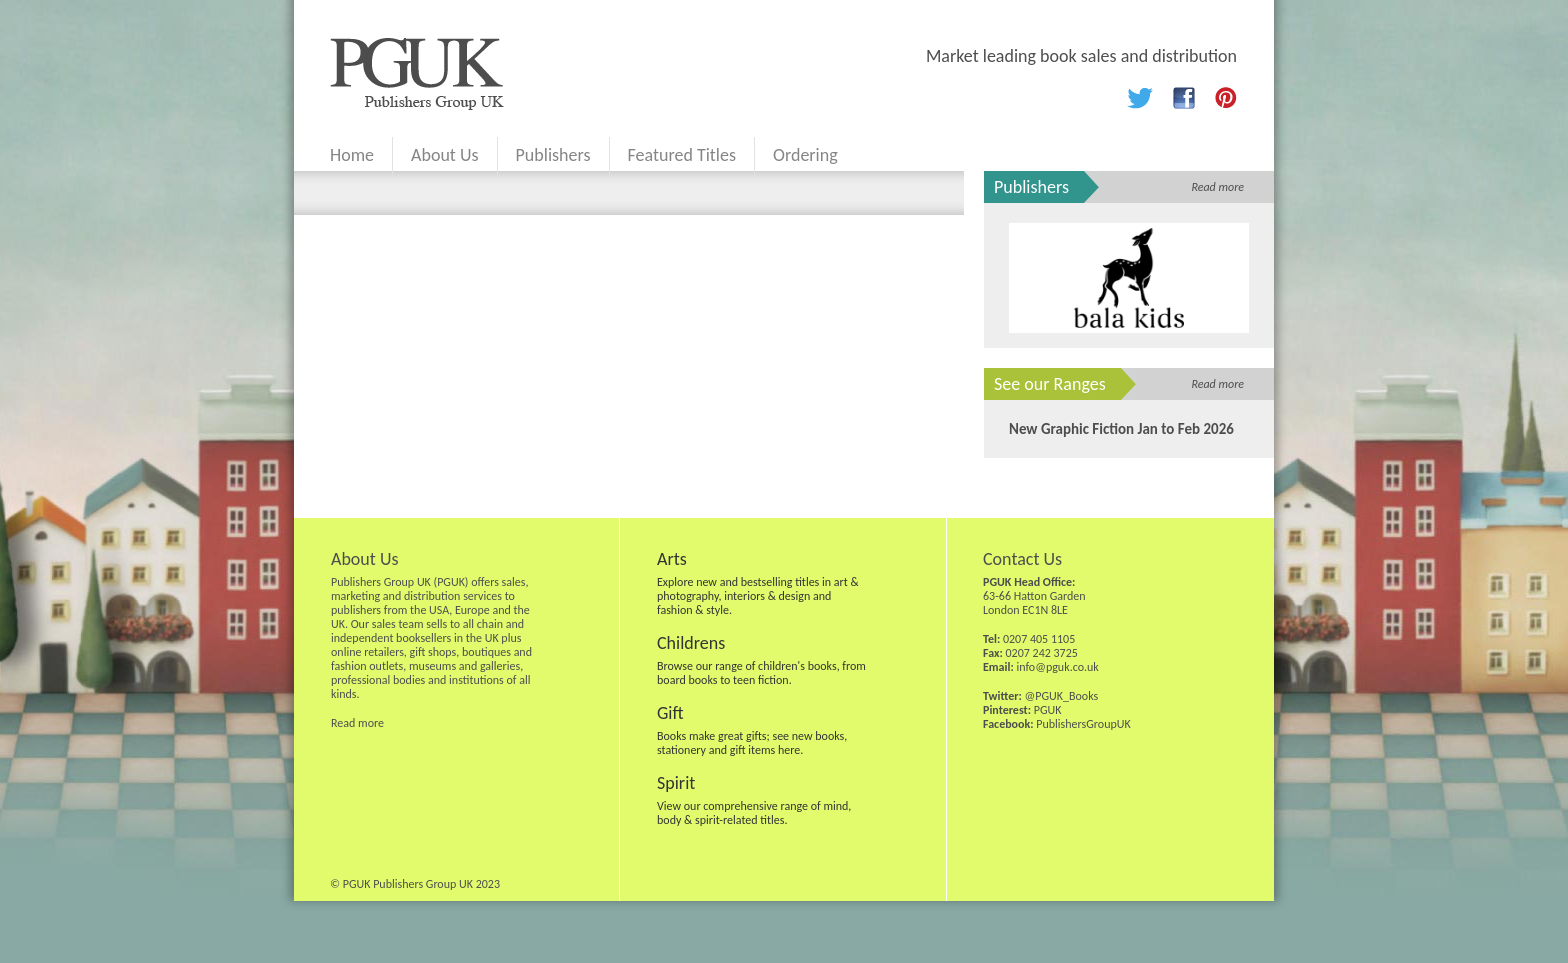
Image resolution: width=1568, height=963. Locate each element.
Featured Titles (682, 155)
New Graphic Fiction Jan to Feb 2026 (1121, 429)
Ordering (805, 155)
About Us (445, 155)
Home (352, 155)
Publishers (553, 155)
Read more (1217, 187)
